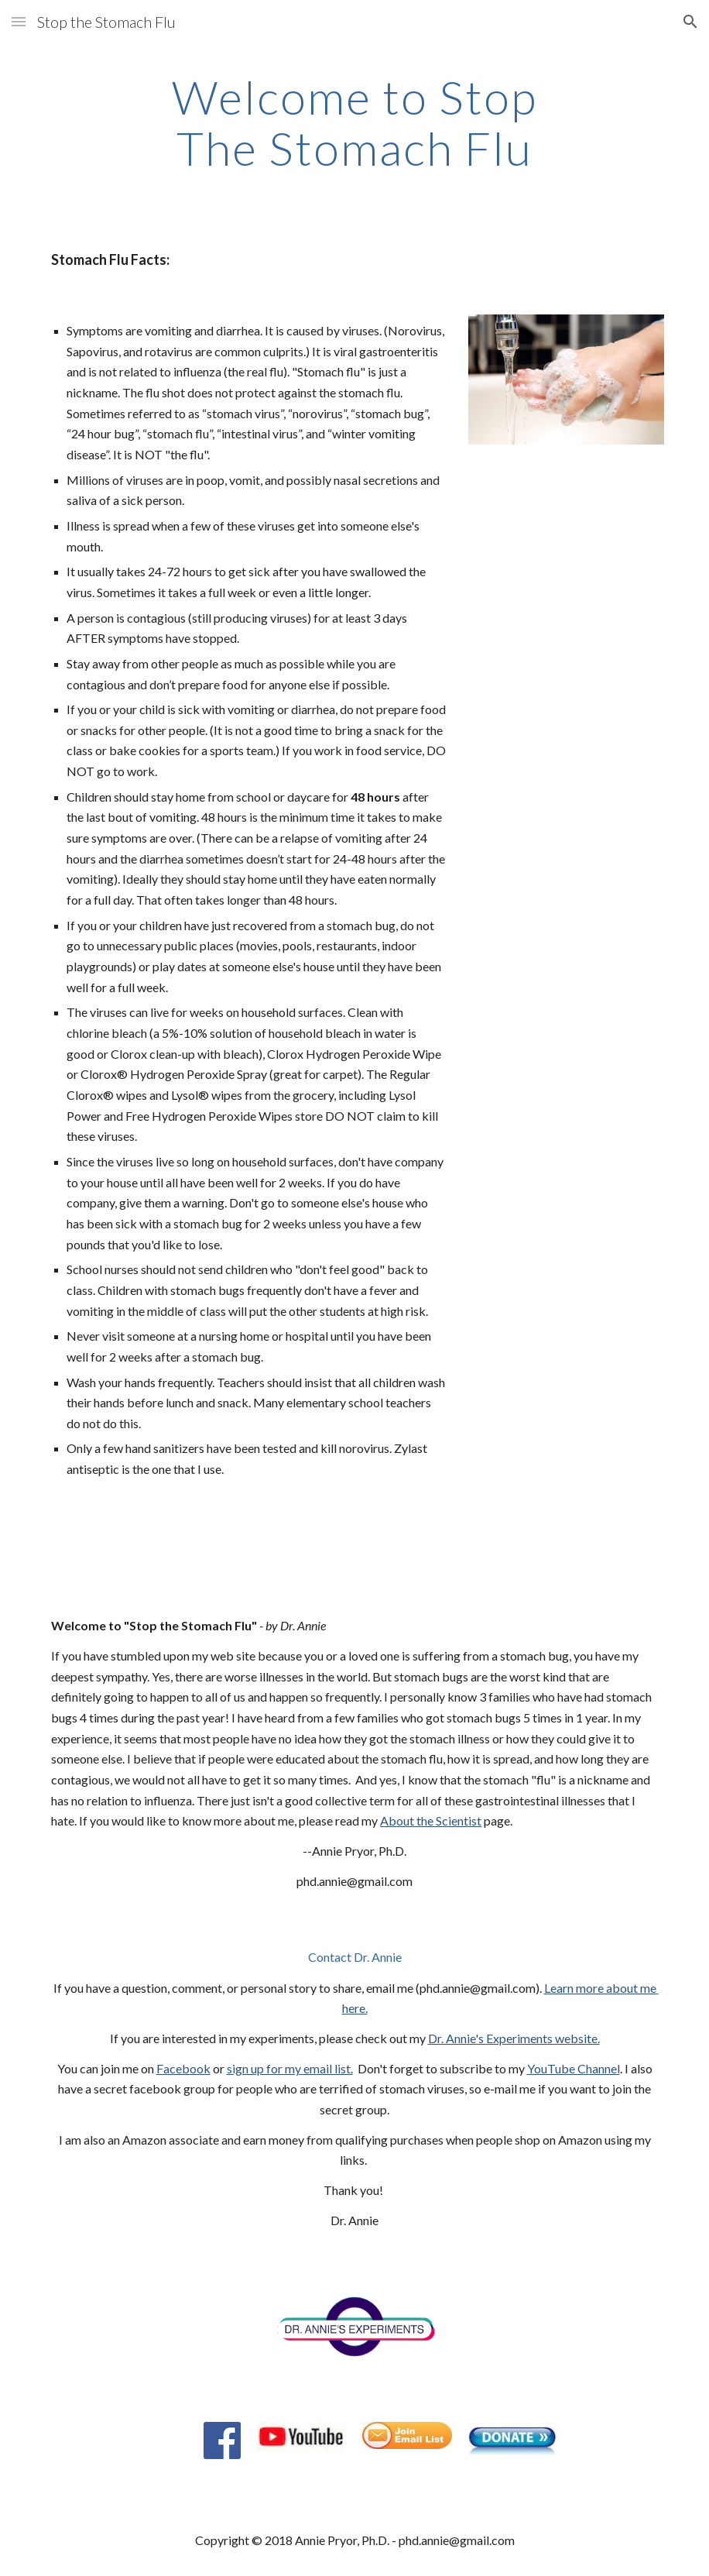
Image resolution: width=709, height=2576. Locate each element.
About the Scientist (430, 1820)
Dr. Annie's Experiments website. (514, 2038)
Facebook (183, 2068)
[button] (18, 21)
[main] (354, 122)
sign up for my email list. (290, 2068)
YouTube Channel (573, 2068)
